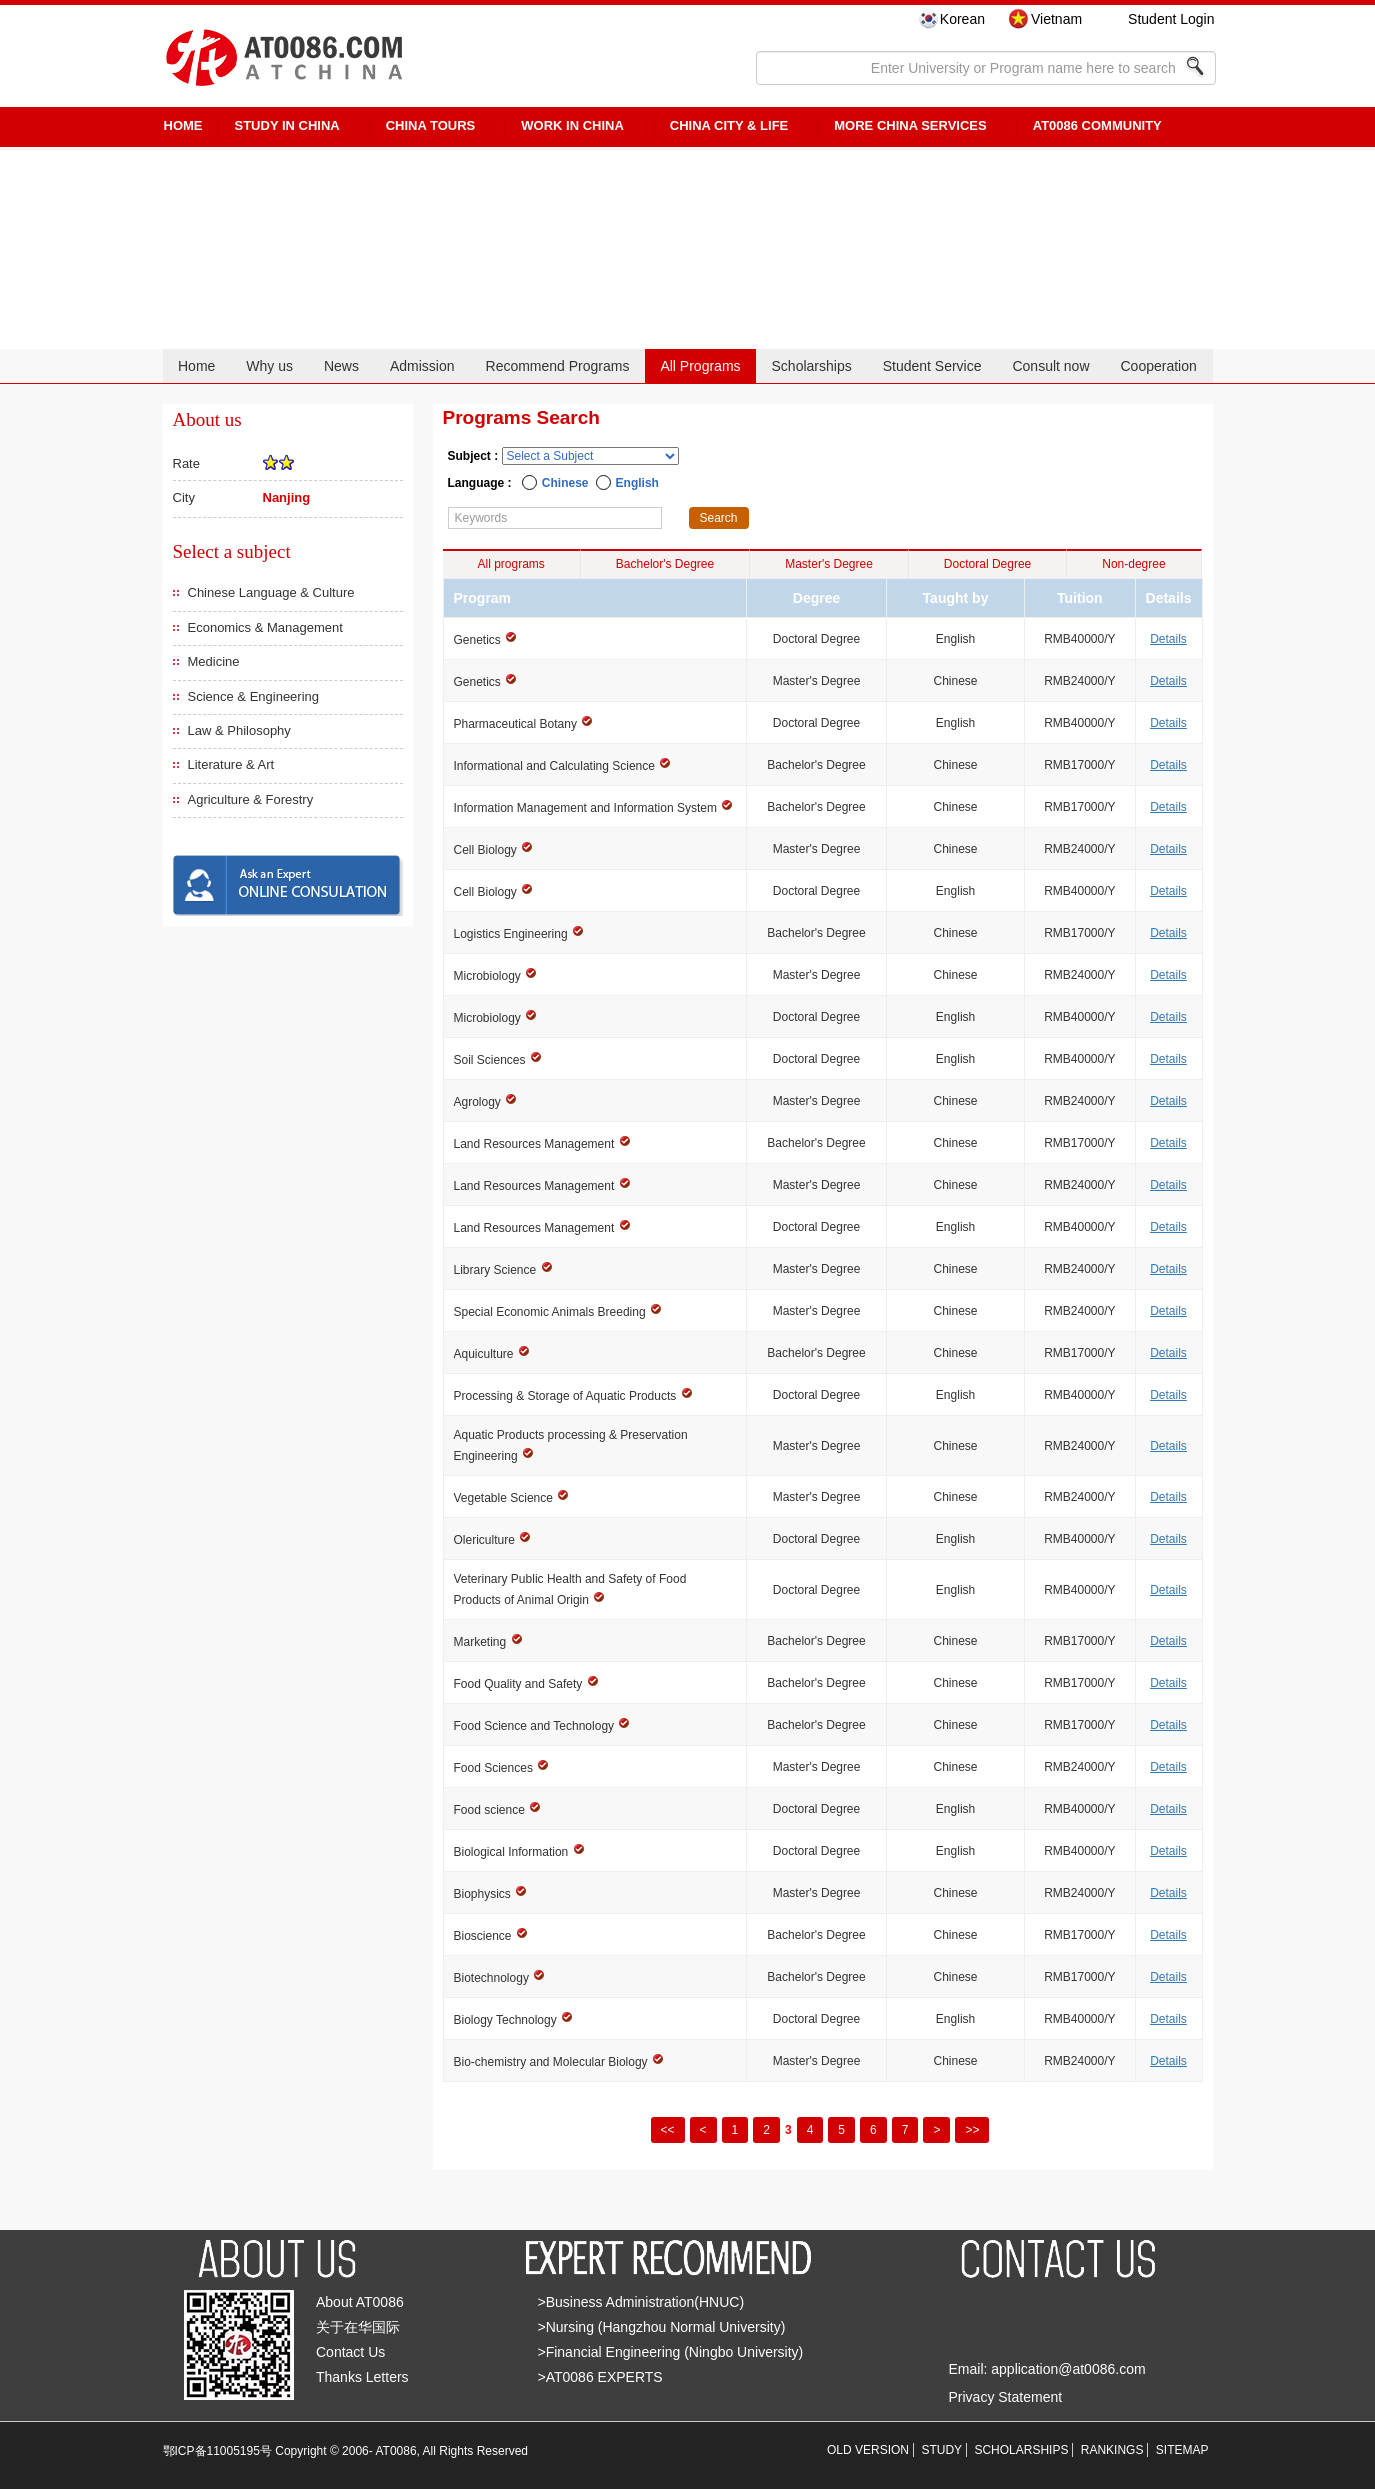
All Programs (700, 366)
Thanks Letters (362, 2377)
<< (668, 2130)
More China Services (910, 125)
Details (1168, 639)
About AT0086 (360, 2302)
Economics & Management (265, 627)
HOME (183, 125)
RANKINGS (1112, 2450)
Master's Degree (829, 564)
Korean (962, 19)
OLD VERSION (868, 2450)
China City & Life (729, 125)
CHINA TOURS (431, 125)
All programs (511, 564)
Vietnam (1056, 19)
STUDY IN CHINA (287, 125)
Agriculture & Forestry (251, 799)
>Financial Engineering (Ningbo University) (671, 2352)
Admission (422, 366)
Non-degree (1133, 564)
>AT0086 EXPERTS (600, 2377)
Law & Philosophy (239, 730)
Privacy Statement (1006, 2397)
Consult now (1050, 366)
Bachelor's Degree (665, 564)
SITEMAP (1182, 2450)
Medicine (214, 661)
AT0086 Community (1097, 125)
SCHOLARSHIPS (1021, 2450)
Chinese (565, 483)
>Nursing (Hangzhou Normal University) (662, 2327)
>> (972, 2130)
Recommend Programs (558, 366)
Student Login (1171, 19)
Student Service (932, 366)
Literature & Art (231, 764)
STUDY (941, 2450)
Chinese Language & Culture (271, 592)
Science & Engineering (254, 696)
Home (196, 366)
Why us (269, 366)
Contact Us (350, 2352)
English (637, 483)
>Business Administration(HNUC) (641, 2302)
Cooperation (1158, 366)
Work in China (572, 125)
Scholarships (812, 366)
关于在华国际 (358, 2327)
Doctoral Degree (987, 564)
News (341, 366)
